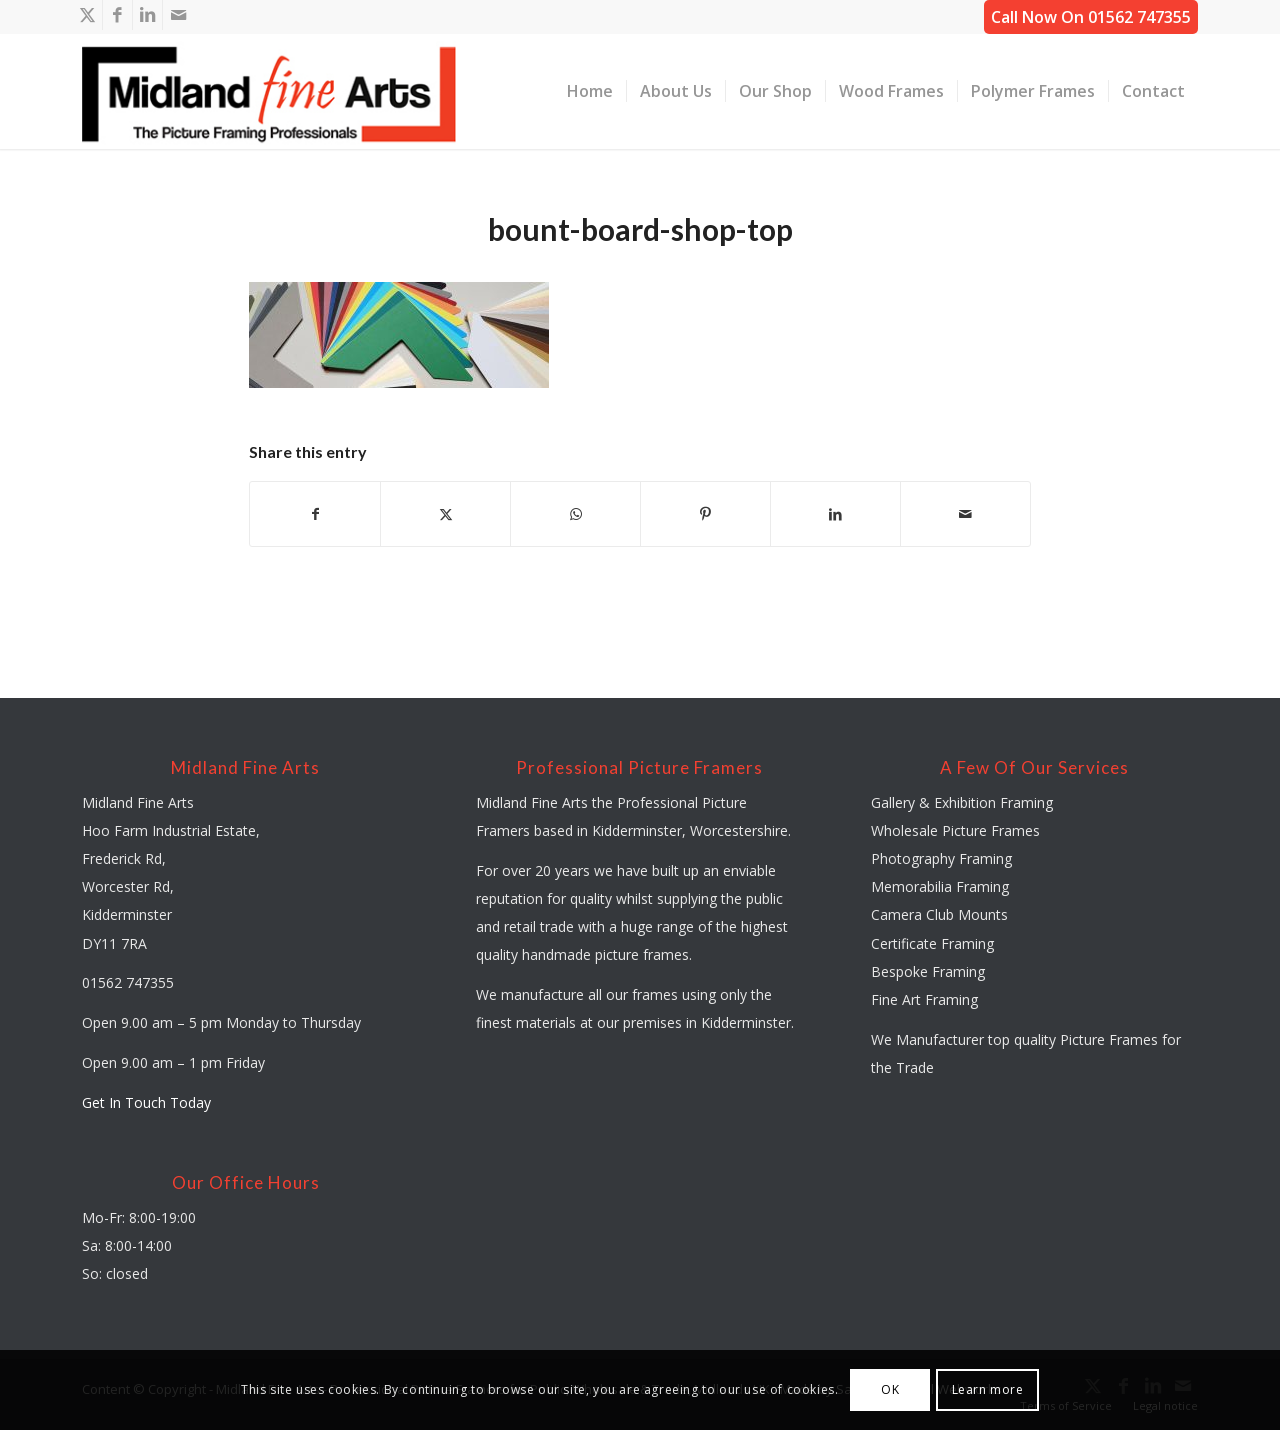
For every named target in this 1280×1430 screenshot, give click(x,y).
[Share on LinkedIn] (835, 514)
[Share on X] (445, 514)
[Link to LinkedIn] (147, 15)
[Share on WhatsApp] (575, 514)
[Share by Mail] (965, 514)
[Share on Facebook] (315, 514)
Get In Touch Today (146, 1102)
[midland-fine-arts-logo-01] (269, 91)
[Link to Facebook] (117, 15)
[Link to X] (87, 15)
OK (890, 1389)
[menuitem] (590, 91)
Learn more (988, 1389)
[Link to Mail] (178, 15)
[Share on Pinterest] (705, 514)
